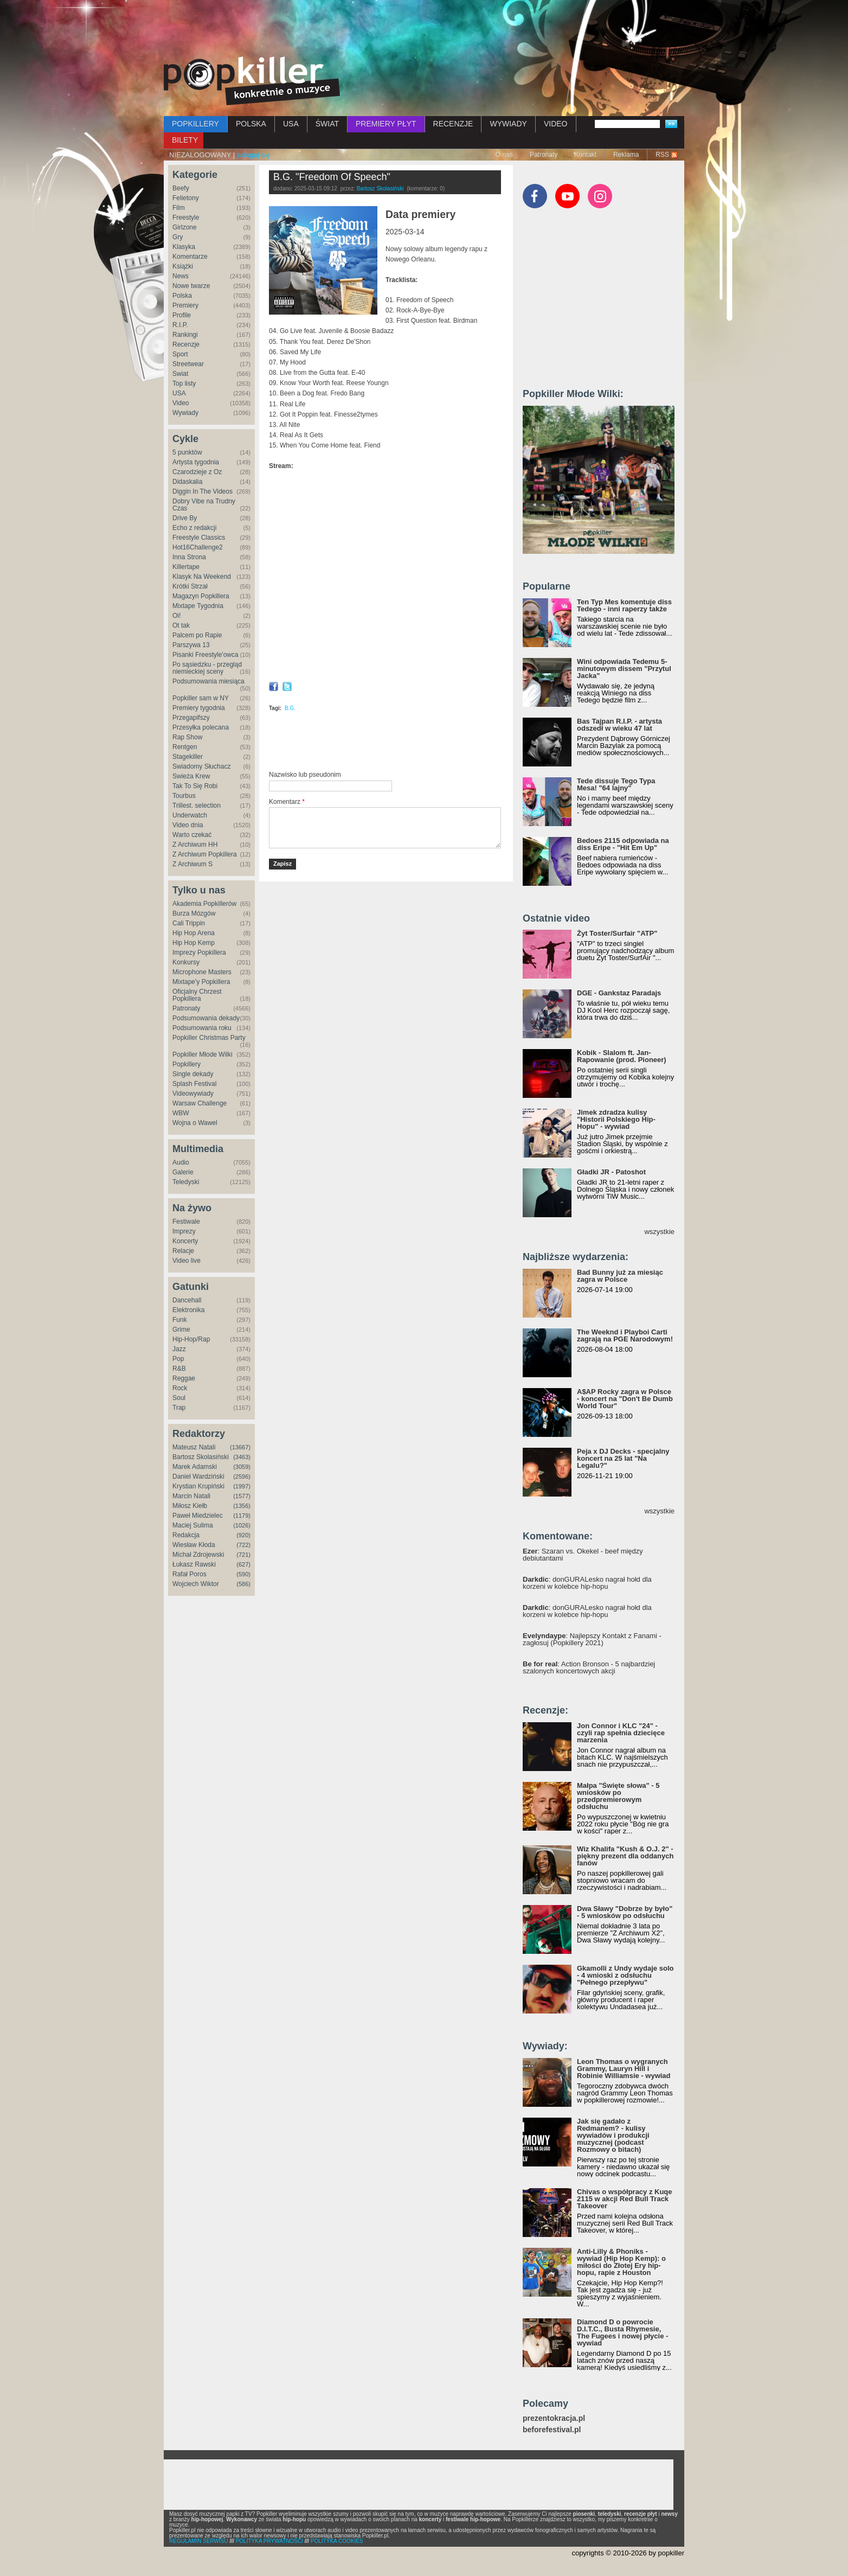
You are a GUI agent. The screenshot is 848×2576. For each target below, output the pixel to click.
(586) (243, 1584)
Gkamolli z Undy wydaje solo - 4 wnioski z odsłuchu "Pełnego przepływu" (625, 1975)
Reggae (183, 1378)
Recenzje (186, 344)
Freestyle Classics (198, 537)
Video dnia (187, 825)
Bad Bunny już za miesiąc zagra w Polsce (620, 1275)
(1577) (241, 1496)
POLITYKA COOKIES (337, 2541)
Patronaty (543, 154)
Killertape (186, 567)
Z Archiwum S (192, 864)
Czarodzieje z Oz (197, 472)
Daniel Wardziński (198, 1476)
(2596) (241, 1476)
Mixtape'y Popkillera (201, 982)
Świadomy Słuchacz (201, 766)
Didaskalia (187, 481)
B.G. (290, 708)
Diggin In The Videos (202, 491)
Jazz (179, 1349)
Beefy (180, 188)
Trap (178, 1407)
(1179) (241, 1515)
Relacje (183, 1251)
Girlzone (184, 227)
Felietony (185, 198)
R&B (179, 1368)
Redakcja (186, 1535)
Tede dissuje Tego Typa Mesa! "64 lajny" (616, 784)
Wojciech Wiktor (195, 1584)
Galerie (183, 1172)
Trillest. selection (196, 805)
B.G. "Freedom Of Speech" (331, 176)
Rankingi (185, 334)
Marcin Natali (191, 1496)
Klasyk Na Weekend (201, 576)
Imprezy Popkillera (199, 952)
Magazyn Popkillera (200, 596)
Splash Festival (194, 1084)
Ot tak (181, 625)
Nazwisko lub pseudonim (305, 774)
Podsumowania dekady (206, 1018)
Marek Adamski (194, 1467)
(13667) (240, 1447)
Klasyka (183, 247)
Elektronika (188, 1310)
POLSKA (251, 123)
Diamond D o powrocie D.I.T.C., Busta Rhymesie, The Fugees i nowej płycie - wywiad (622, 2332)
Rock (179, 1388)
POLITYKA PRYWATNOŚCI (269, 2541)
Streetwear (188, 364)
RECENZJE (453, 123)
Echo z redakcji (194, 528)
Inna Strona (189, 557)
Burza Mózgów (193, 913)
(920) (243, 1535)
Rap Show (187, 737)
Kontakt (585, 154)
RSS (662, 154)
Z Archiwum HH (194, 844)
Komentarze (190, 256)
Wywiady (185, 413)
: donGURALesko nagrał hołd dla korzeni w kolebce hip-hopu (587, 1582)
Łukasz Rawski (194, 1564)
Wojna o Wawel (194, 1123)
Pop (178, 1359)
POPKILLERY (195, 123)
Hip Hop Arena (193, 933)
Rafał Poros (189, 1574)
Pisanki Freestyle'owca (205, 655)
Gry (177, 237)
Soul (178, 1398)
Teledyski (185, 1182)
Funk (179, 1320)
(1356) (241, 1506)
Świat (180, 374)
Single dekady (192, 1074)
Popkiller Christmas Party (209, 1037)
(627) (243, 1564)
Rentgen (184, 747)
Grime (181, 1329)
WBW (180, 1113)
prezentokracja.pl (554, 2418)
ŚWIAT (327, 123)
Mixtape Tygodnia (197, 606)
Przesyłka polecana (200, 727)
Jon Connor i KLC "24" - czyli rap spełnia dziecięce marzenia (621, 1733)
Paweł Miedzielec (197, 1515)
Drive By (184, 518)
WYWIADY (508, 123)
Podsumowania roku (202, 1028)
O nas (504, 154)
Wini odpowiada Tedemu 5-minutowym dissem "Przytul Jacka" (624, 668)
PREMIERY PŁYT (386, 123)
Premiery (185, 305)
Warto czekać (191, 835)
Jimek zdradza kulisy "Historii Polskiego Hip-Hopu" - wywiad (616, 1119)
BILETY (185, 140)
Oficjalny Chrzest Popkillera (197, 995)
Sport (180, 354)
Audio (180, 1162)
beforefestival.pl (552, 2429)
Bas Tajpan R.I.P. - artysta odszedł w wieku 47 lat (619, 724)
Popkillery (186, 1064)
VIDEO (556, 123)
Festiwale (186, 1221)
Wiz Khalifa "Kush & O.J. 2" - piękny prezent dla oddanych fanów (625, 1856)
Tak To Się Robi (194, 786)
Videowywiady (193, 1093)
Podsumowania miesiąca (208, 681)
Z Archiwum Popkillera (204, 854)
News (180, 276)
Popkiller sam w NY (200, 698)
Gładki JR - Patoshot (611, 1172)
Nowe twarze (191, 286)
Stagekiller (187, 756)
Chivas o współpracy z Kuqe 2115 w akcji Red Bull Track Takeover (624, 2199)
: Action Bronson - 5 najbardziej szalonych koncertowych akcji (589, 1667)
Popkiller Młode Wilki (202, 1054)
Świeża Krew (191, 776)
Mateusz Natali (193, 1447)
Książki (182, 266)
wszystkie (659, 1232)
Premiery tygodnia (198, 708)
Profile (181, 315)
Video (180, 403)
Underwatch (189, 815)
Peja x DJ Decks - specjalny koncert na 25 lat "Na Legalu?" (623, 1458)
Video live (186, 1260)
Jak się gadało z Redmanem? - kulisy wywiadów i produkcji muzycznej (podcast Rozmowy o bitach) (613, 2135)
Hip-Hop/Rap (191, 1339)
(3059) (241, 1466)
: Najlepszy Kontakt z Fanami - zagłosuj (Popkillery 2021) (592, 1639)
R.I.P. (180, 325)
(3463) (241, 1457)
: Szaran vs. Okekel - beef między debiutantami (583, 1554)
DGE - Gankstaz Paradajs (619, 993)
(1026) (241, 1525)
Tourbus (184, 796)
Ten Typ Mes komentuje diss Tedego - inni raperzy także (624, 605)
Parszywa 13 (191, 645)
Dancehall (186, 1300)
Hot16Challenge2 (197, 547)
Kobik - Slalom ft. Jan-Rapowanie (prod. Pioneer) (621, 1056)
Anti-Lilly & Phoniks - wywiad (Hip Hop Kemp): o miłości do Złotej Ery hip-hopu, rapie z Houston (621, 2262)
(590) (243, 1574)
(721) (243, 1554)
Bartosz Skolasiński (200, 1457)
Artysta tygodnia (195, 462)
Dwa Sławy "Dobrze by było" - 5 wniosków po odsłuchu (624, 1912)
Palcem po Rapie (197, 635)
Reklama (626, 154)
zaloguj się (253, 155)
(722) (243, 1545)
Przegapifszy (191, 717)
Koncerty (185, 1241)
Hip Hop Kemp (193, 943)
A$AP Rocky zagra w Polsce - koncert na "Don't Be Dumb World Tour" (625, 1399)
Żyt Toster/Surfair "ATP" (617, 933)
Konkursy (186, 962)
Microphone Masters (202, 972)
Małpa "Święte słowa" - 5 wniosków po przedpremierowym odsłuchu (618, 1796)
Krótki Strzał (190, 586)
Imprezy (184, 1231)
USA (291, 123)
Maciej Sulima (192, 1525)
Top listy (184, 383)
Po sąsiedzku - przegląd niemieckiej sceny (207, 668)
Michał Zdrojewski (198, 1554)
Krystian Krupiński (198, 1486)
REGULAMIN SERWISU (198, 2541)
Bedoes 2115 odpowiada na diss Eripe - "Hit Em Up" (623, 844)
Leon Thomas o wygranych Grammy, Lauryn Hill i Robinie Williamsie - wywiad (624, 2068)
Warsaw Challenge (199, 1103)
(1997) (241, 1486)
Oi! (176, 615)
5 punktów (187, 452)
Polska (182, 295)
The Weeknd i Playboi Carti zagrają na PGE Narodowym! (625, 1335)
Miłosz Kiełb (189, 1506)
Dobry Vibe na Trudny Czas (203, 504)
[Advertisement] (424, 29)
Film (178, 208)
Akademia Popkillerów (204, 903)
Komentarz (287, 802)
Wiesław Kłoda (193, 1545)
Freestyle (185, 217)
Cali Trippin (188, 923)
